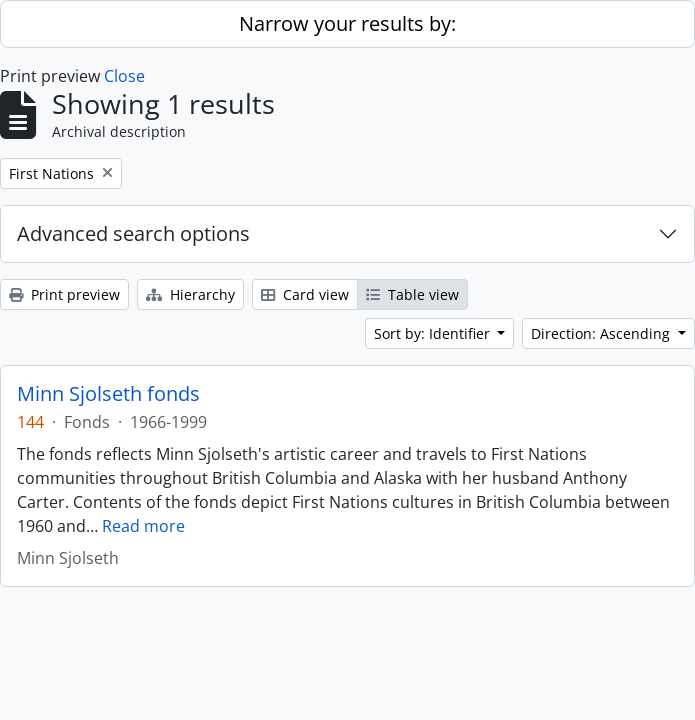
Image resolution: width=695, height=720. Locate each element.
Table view (412, 294)
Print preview (64, 294)
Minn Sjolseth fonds (108, 394)
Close (124, 76)
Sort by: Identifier (434, 333)
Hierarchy (190, 294)
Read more (143, 526)
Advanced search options (133, 233)
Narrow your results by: (347, 23)
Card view (305, 294)
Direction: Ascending (602, 333)
